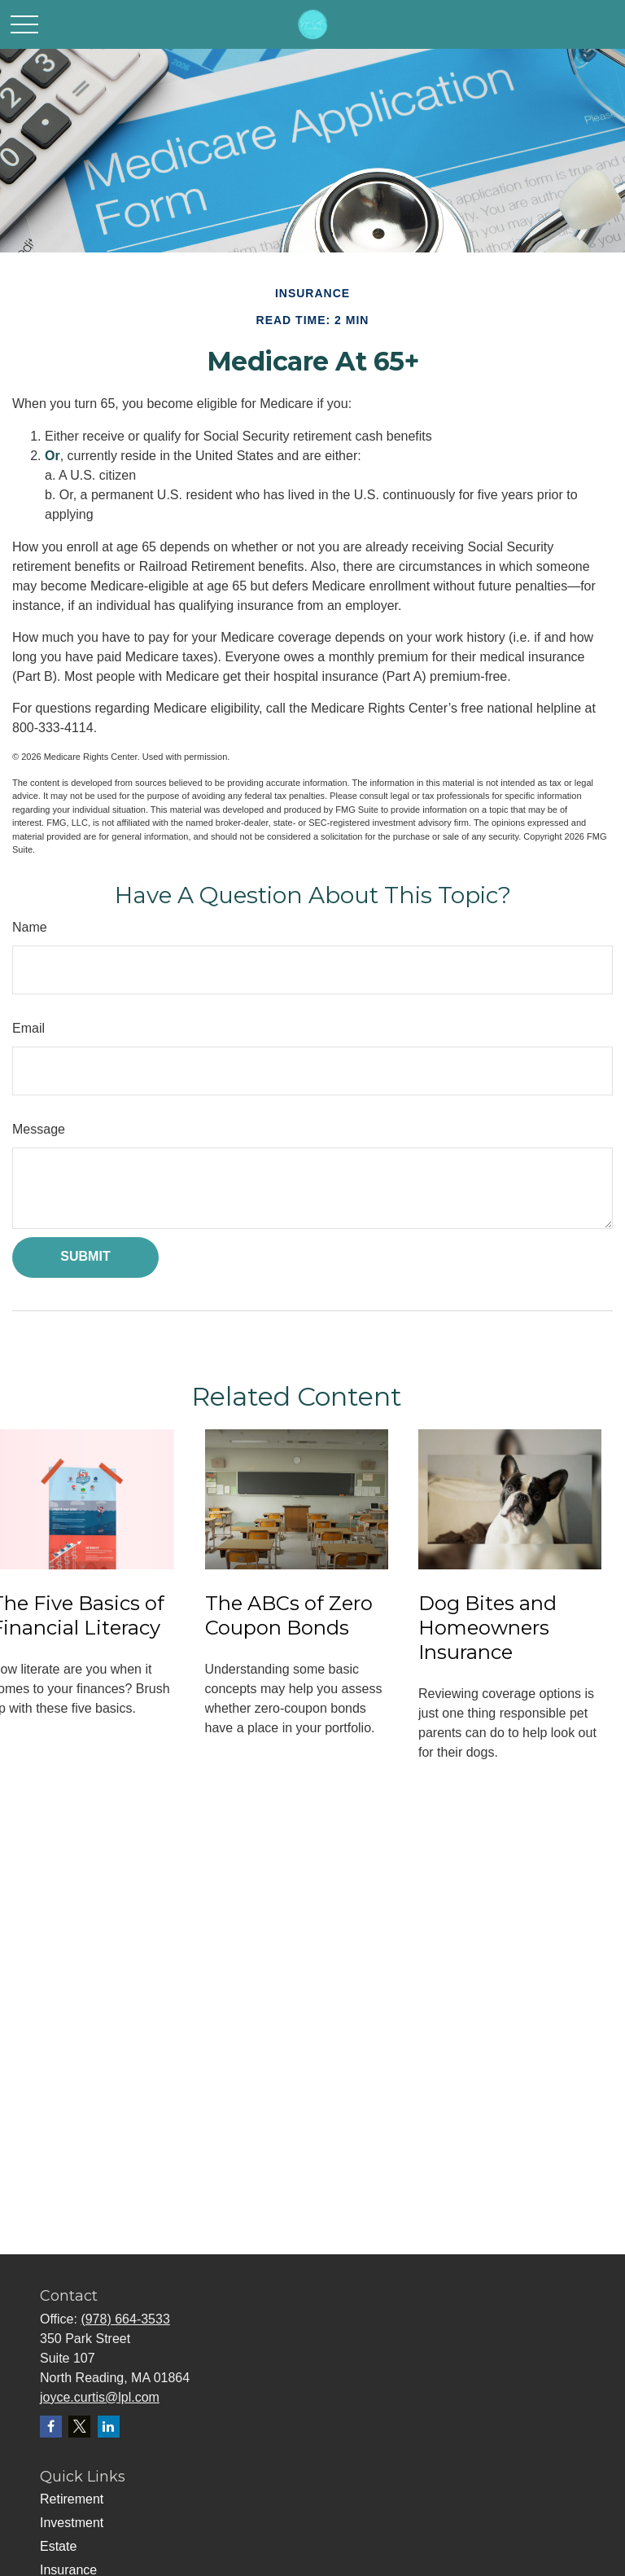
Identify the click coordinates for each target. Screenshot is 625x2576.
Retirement (71, 2499)
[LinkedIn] (109, 2427)
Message (38, 1129)
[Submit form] (85, 1257)
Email (28, 1028)
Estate (58, 2546)
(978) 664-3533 (125, 2319)
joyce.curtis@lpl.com (100, 2397)
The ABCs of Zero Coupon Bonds (289, 1615)
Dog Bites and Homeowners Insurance (487, 1627)
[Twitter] (79, 2427)
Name (29, 927)
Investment (71, 2523)
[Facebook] (51, 2427)
